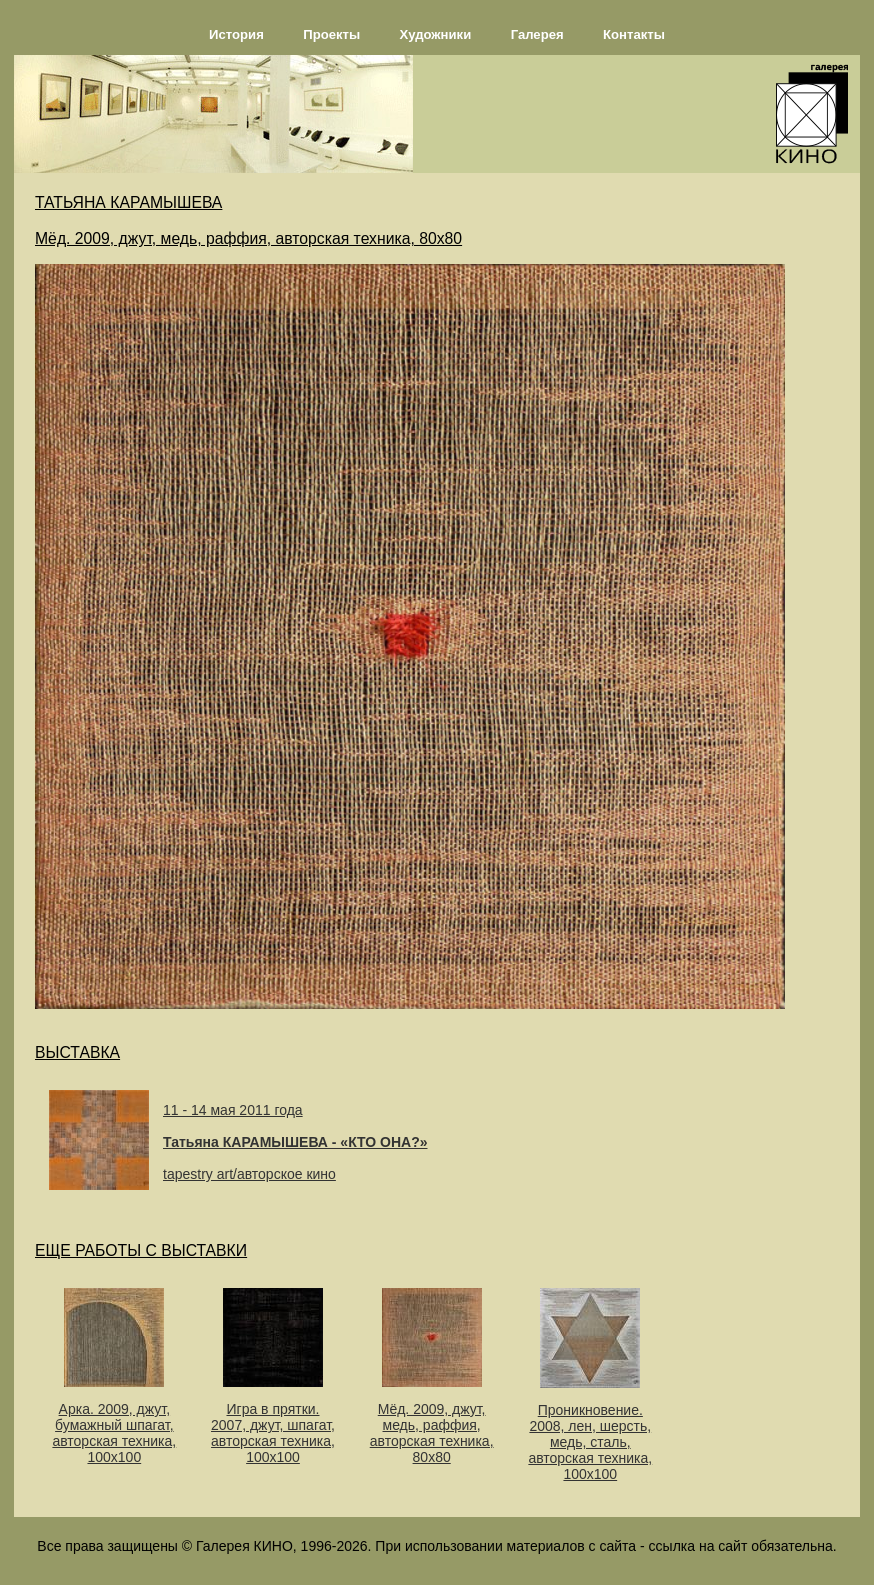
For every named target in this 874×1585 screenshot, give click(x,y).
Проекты (331, 34)
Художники (436, 34)
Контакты (634, 34)
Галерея (537, 34)
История (236, 34)
